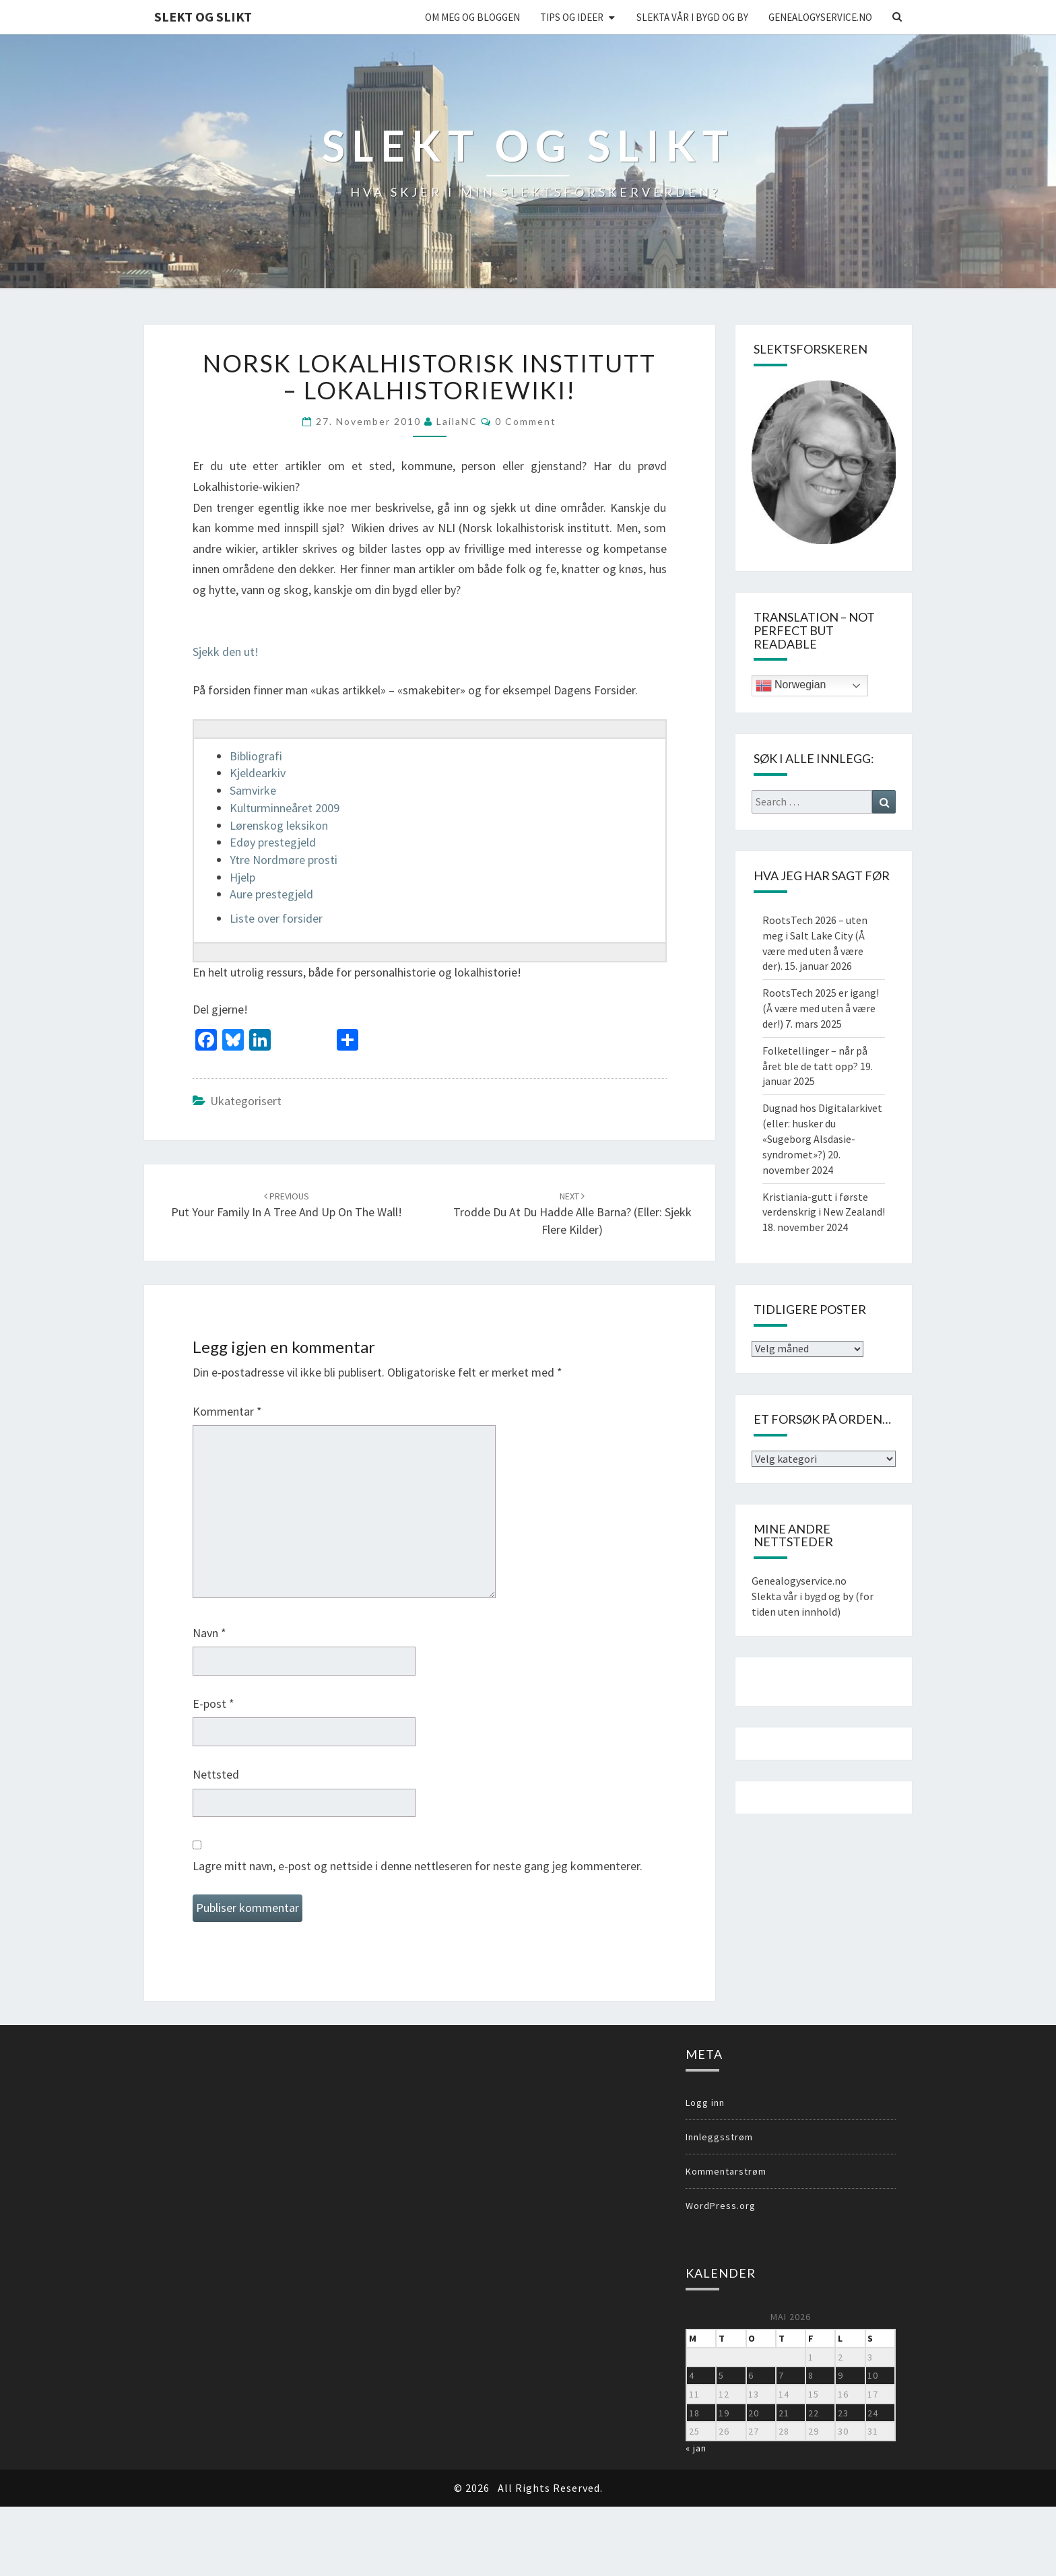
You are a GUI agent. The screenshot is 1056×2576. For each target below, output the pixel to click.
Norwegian (791, 686)
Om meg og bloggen (472, 17)
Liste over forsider (276, 918)
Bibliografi (256, 756)
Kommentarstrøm (726, 2171)
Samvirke (253, 790)
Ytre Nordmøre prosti (283, 859)
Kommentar (227, 1411)
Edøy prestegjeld (273, 842)
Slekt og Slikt (203, 16)
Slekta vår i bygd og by (692, 17)
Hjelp (242, 877)
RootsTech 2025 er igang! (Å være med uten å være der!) (820, 1008)
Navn (209, 1633)
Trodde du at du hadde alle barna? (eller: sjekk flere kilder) (572, 1213)
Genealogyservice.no (820, 17)
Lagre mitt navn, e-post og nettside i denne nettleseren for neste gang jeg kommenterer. (417, 1866)
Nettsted (216, 1774)
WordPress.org (721, 2206)
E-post (213, 1703)
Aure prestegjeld (271, 894)
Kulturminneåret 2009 (284, 808)
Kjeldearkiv (258, 773)
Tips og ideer (571, 17)
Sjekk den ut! (227, 651)
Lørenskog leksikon (279, 825)
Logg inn (705, 2102)
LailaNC (456, 421)
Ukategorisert (246, 1101)
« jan (696, 2448)
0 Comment (525, 421)
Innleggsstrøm (719, 2137)
